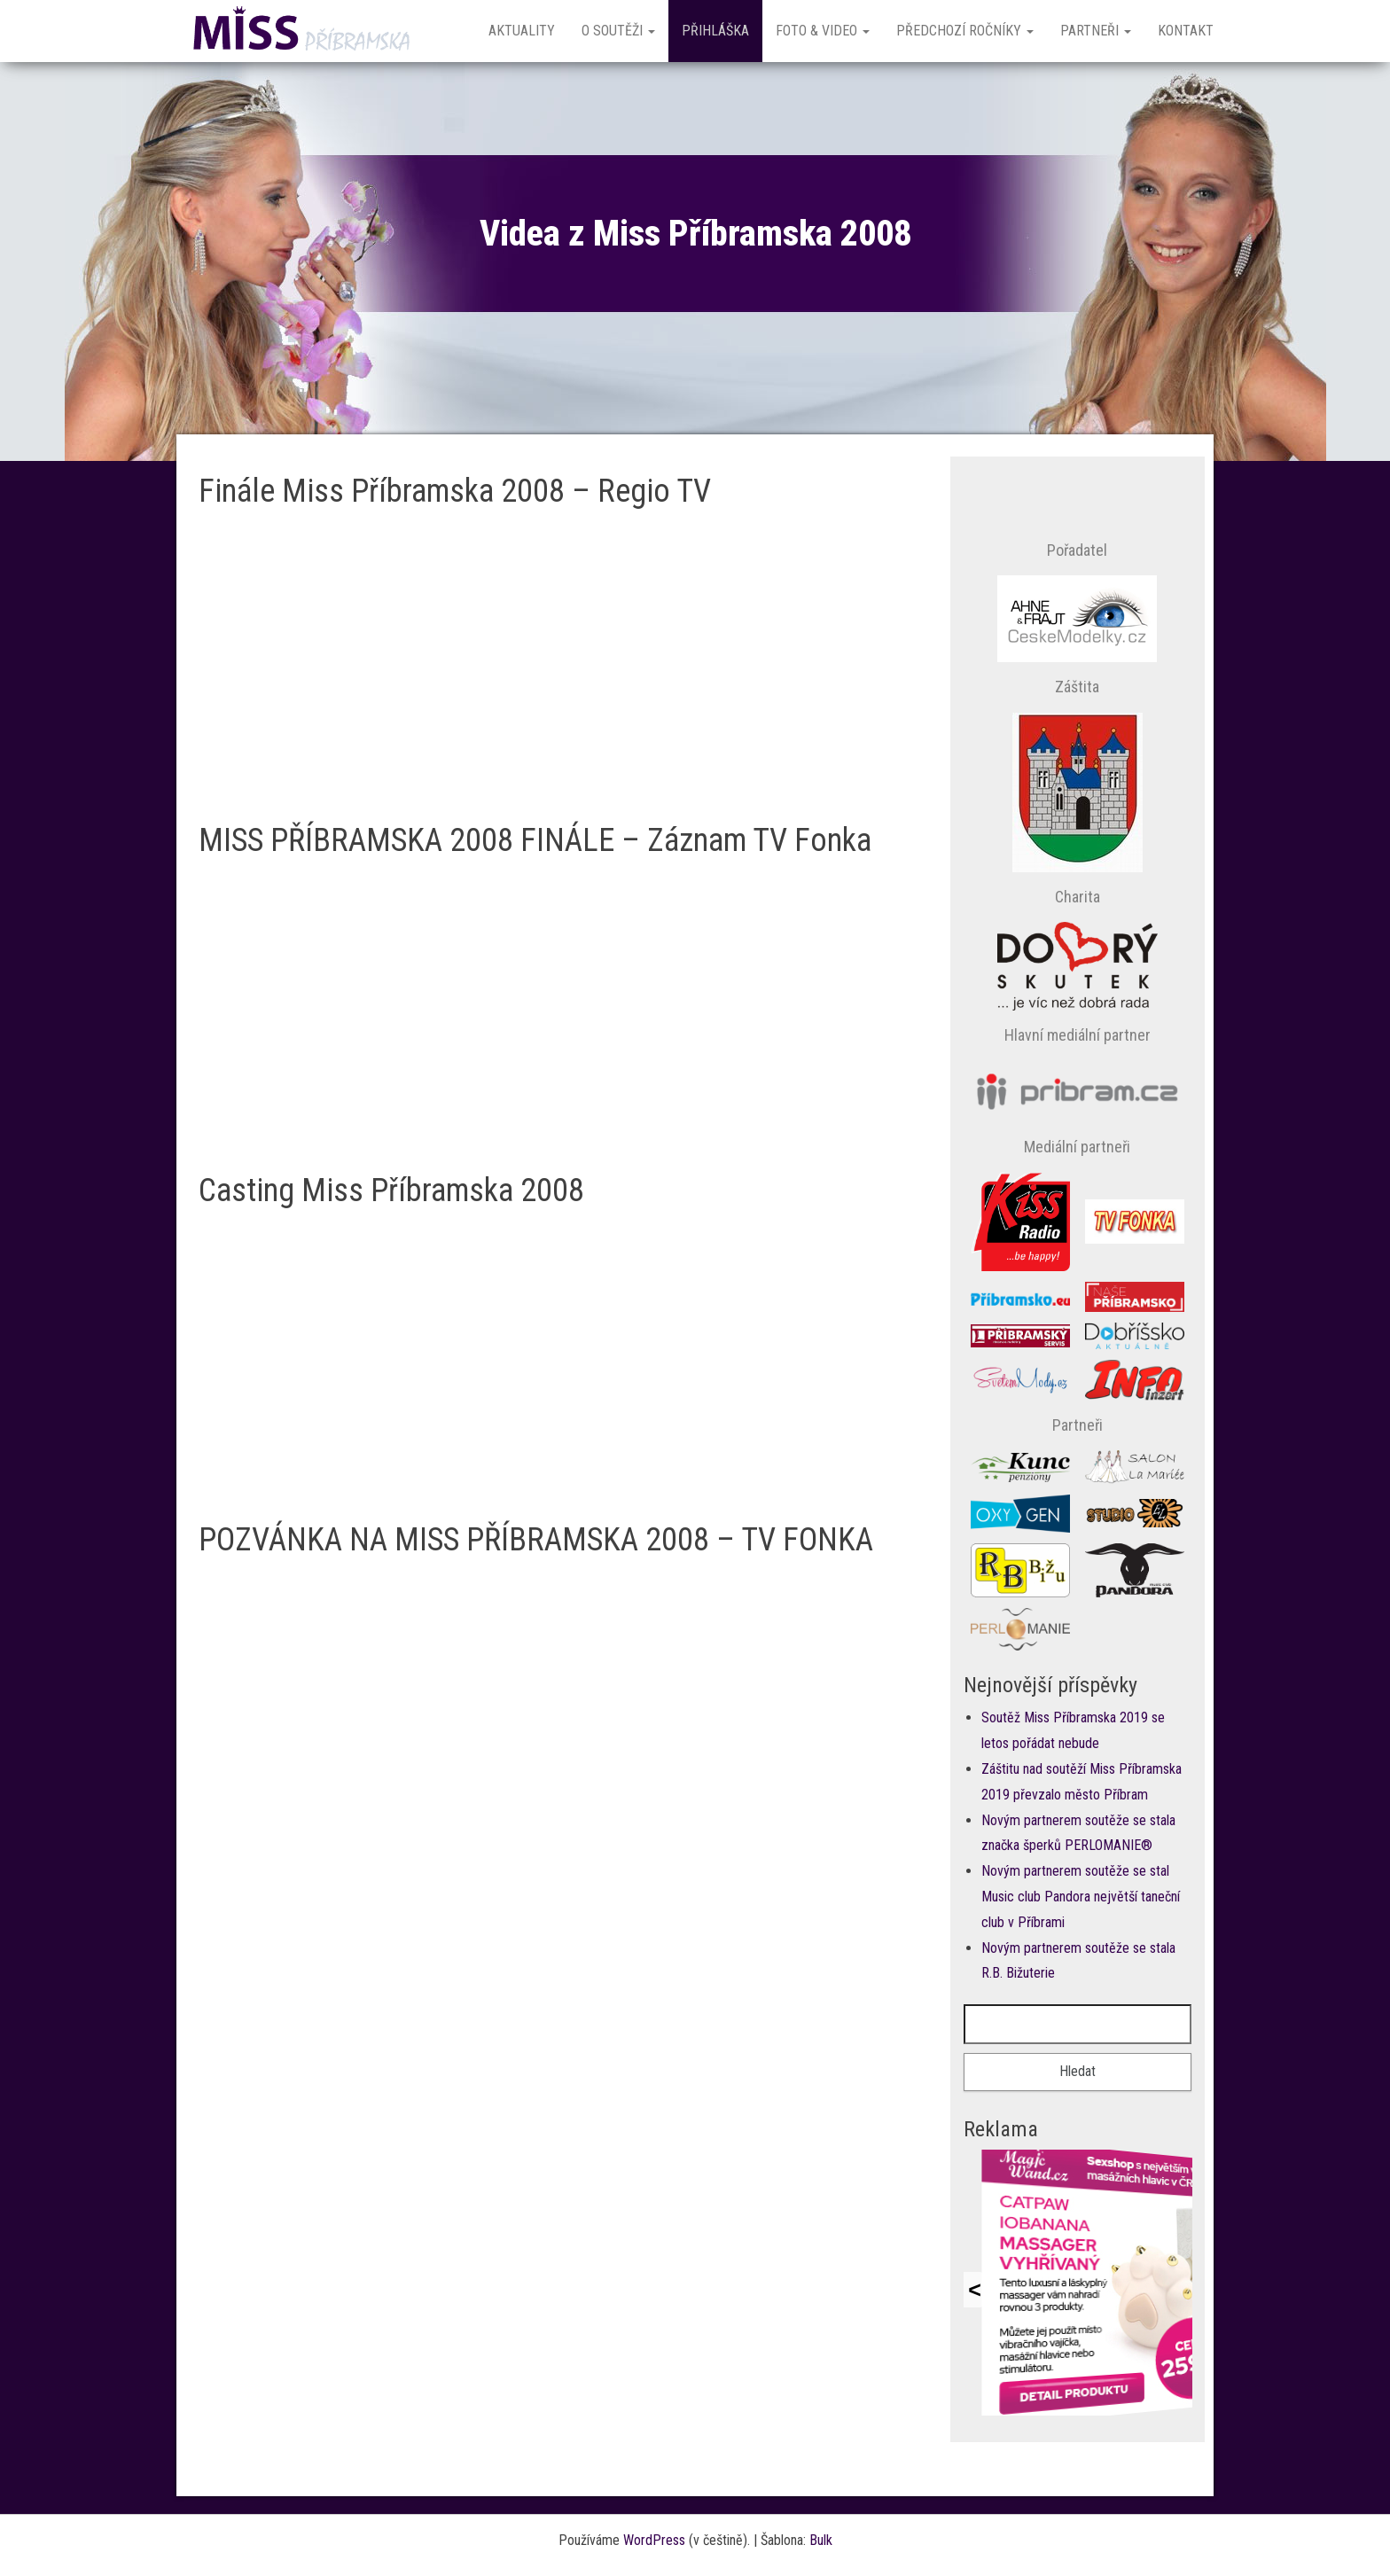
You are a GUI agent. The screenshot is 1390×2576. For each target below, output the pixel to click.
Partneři (1095, 30)
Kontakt (1186, 30)
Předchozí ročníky (965, 30)
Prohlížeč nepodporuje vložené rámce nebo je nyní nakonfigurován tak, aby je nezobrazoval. (1078, 2283)
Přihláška (715, 30)
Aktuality (521, 30)
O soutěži (618, 30)
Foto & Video (823, 30)
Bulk (820, 2540)
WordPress (654, 2540)
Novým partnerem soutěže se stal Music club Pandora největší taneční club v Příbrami (1080, 1896)
